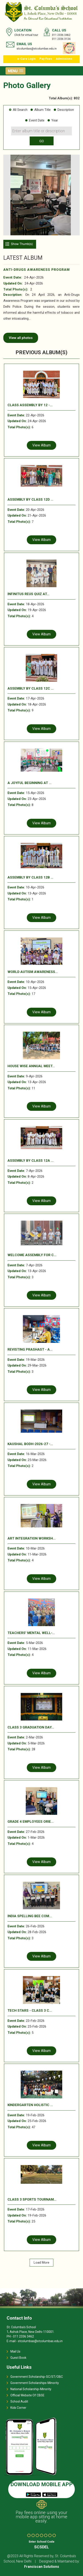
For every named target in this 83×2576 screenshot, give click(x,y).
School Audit (19, 2401)
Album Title (42, 110)
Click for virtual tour (26, 35)
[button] (15, 71)
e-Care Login (26, 58)
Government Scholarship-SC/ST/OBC (36, 2376)
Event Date (36, 120)
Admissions (64, 58)
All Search (20, 110)
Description (66, 110)
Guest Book (18, 2357)
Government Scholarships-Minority (34, 2383)
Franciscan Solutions (41, 2566)
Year (54, 120)
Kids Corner (18, 2407)
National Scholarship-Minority (30, 2389)
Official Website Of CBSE (27, 2395)
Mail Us (15, 2351)
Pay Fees (45, 58)
